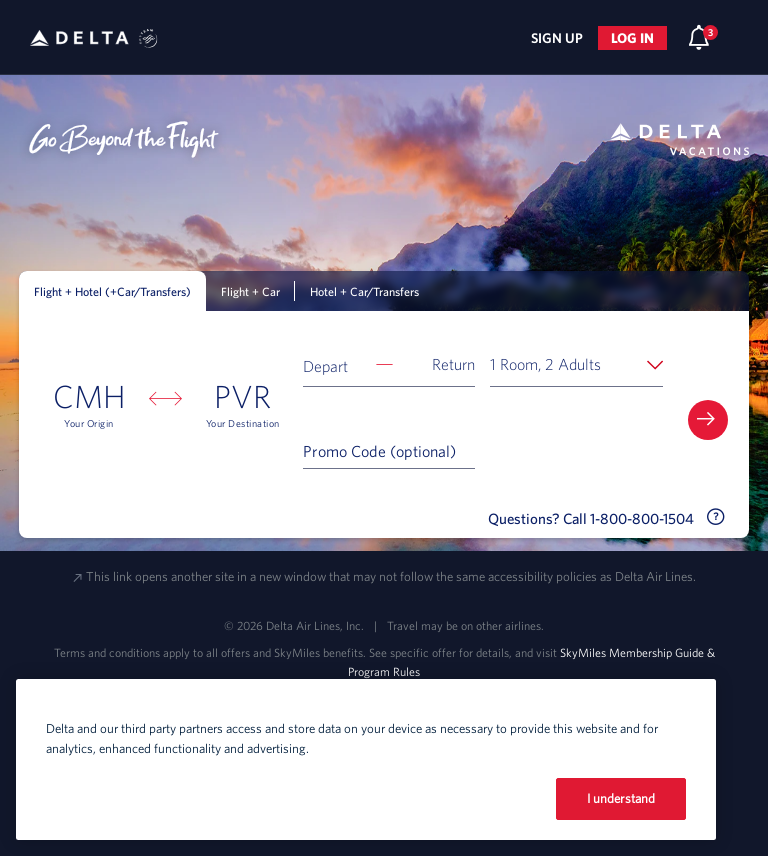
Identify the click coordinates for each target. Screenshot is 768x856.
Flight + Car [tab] (250, 291)
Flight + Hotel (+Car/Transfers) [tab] (112, 291)
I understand (621, 798)
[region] (366, 759)
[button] (389, 364)
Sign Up (557, 38)
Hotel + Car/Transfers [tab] (364, 291)
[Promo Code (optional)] (389, 450)
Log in (632, 38)
